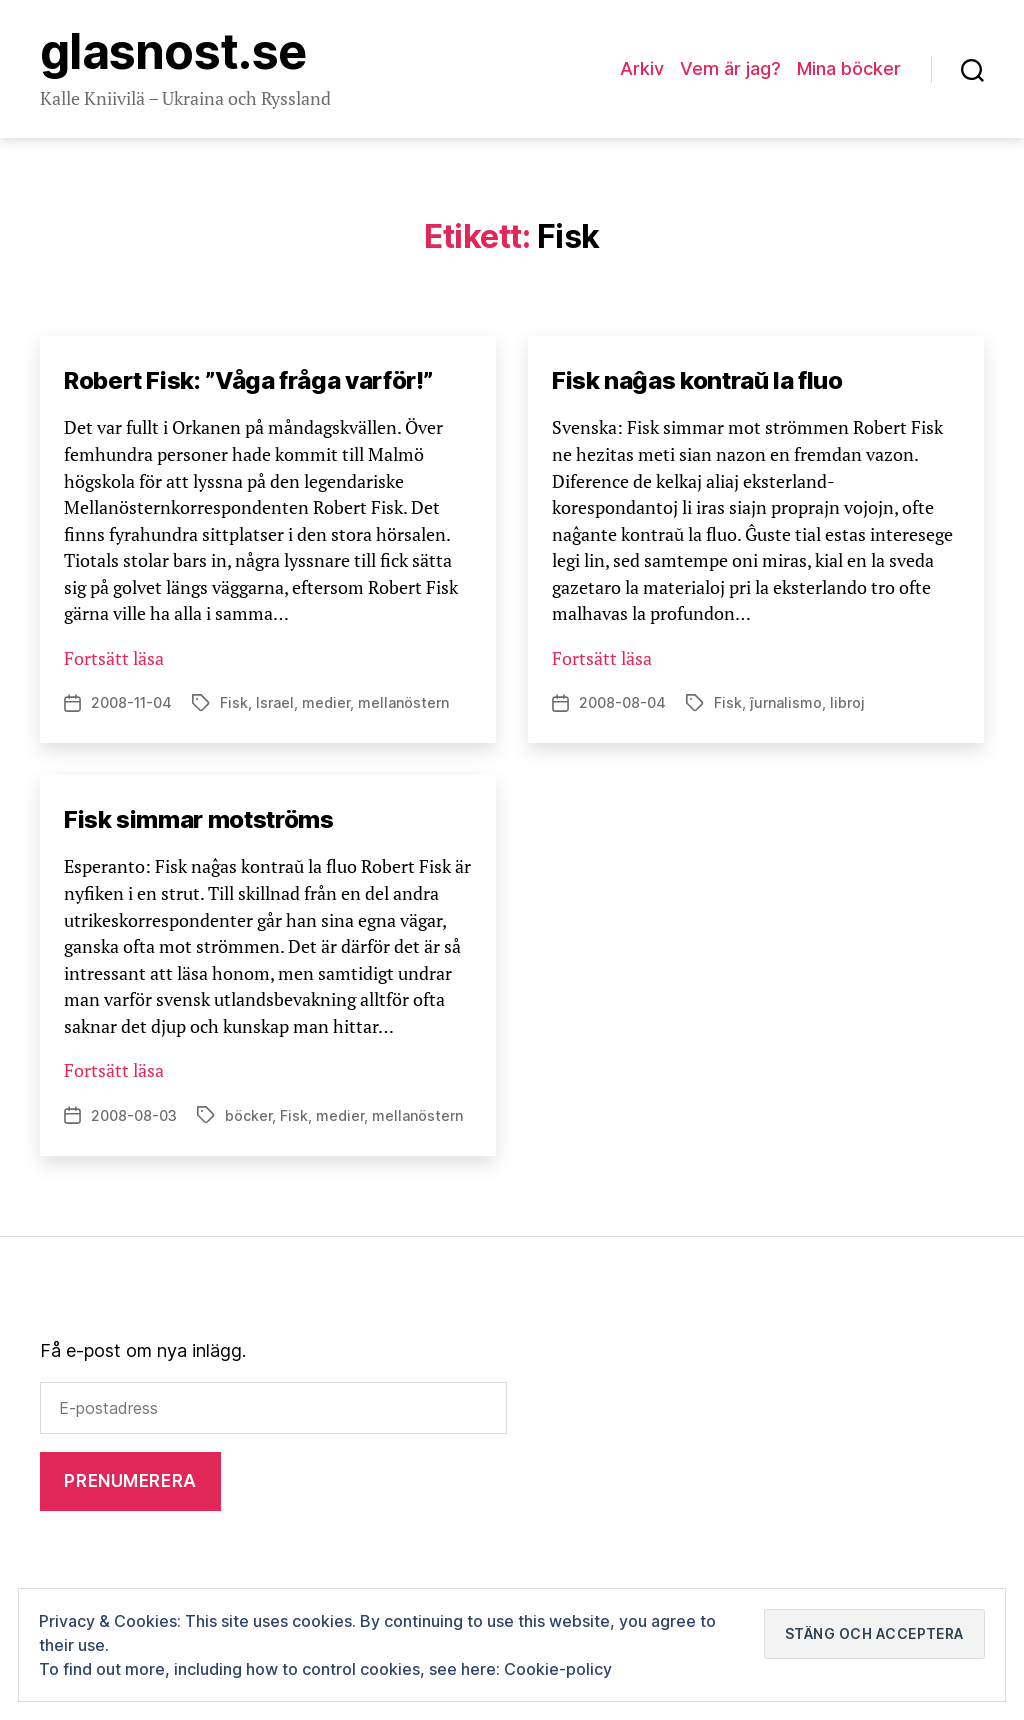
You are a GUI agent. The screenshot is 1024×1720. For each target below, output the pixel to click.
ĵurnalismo (786, 702)
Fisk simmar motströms (198, 819)
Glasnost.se (173, 52)
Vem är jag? (730, 68)
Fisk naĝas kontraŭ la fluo (697, 380)
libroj (847, 702)
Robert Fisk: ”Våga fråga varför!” (248, 380)
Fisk (234, 702)
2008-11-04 (131, 702)
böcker (248, 1115)
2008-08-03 (134, 1115)
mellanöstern (403, 702)
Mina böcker (849, 68)
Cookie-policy (558, 1669)
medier (326, 702)
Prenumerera (130, 1481)
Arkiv (642, 68)
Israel (275, 702)
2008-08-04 (622, 702)
